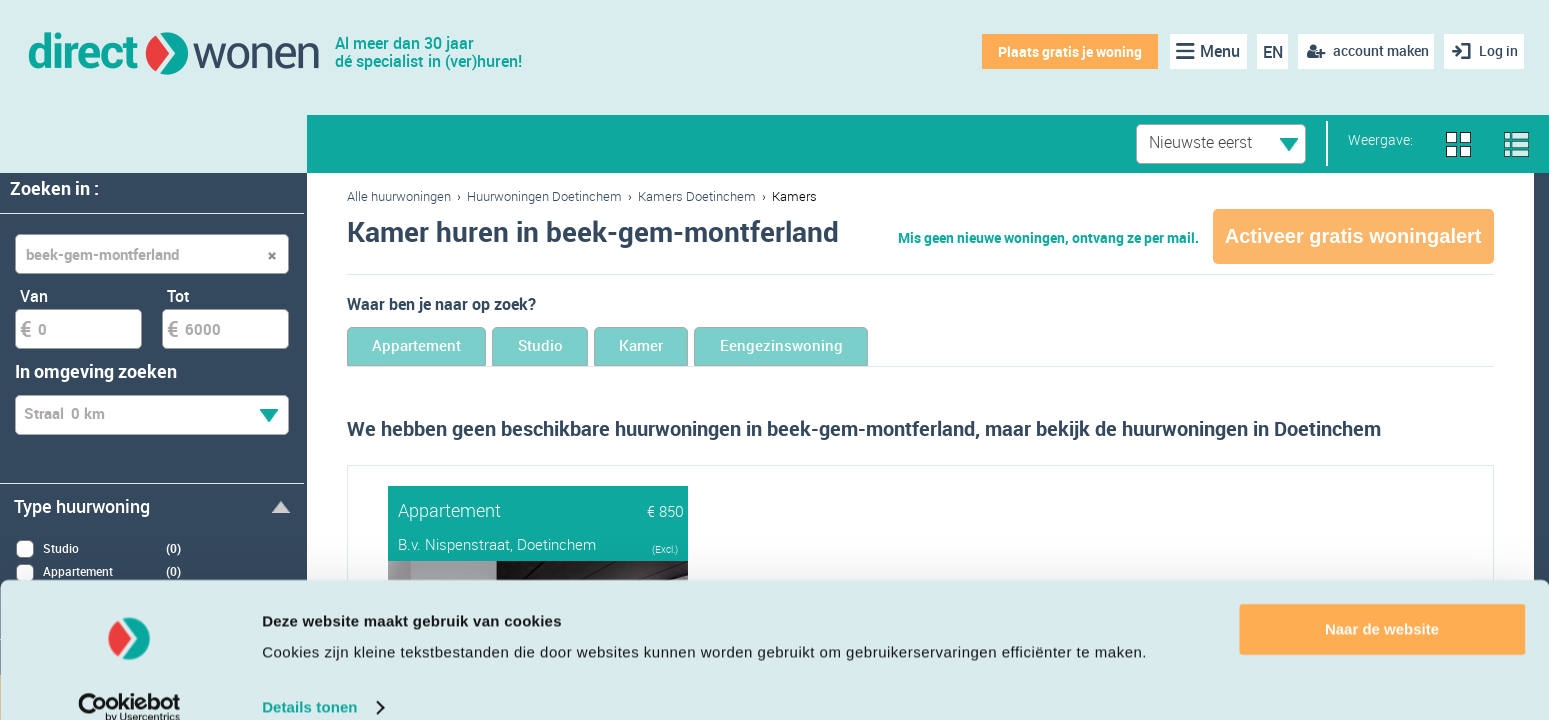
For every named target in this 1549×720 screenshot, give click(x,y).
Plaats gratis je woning (1065, 51)
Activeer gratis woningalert (1353, 236)
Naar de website (1382, 602)
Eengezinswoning (887, 347)
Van (34, 296)
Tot (178, 296)
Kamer (716, 347)
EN (1267, 52)
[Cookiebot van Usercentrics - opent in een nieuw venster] (129, 681)
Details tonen (309, 680)
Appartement (433, 347)
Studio (587, 347)
